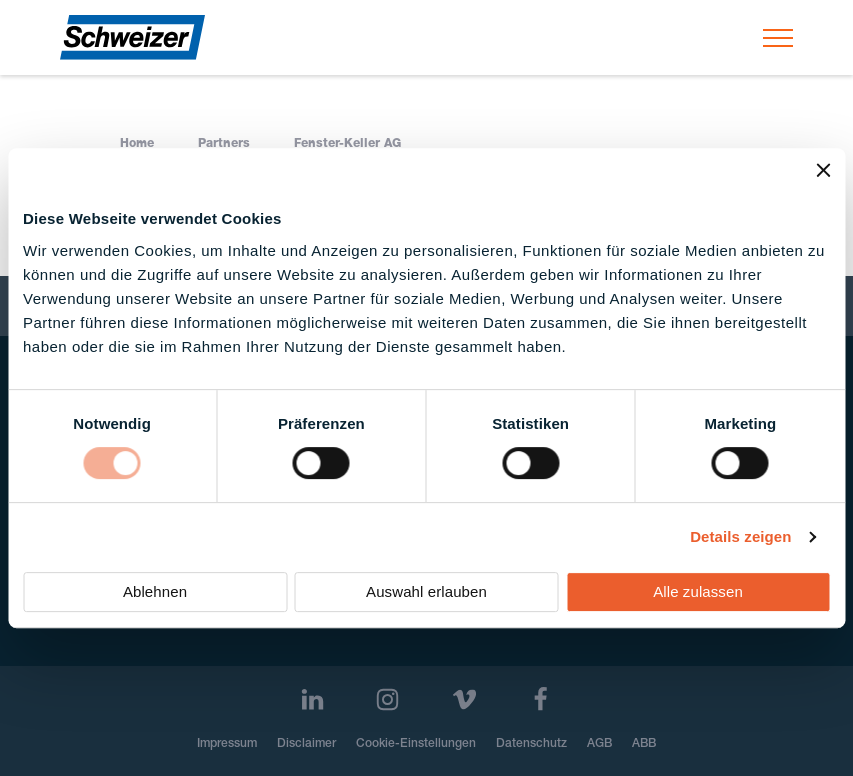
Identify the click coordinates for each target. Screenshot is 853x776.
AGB (599, 744)
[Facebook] (540, 699)
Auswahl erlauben (426, 591)
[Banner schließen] (823, 170)
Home (137, 144)
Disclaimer (306, 744)
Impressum (227, 744)
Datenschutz (531, 744)
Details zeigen (740, 536)
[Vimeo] (464, 699)
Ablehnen (155, 591)
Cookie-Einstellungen (416, 744)
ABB (644, 744)
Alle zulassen (698, 591)
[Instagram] (387, 699)
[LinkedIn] (312, 699)
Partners (224, 144)
